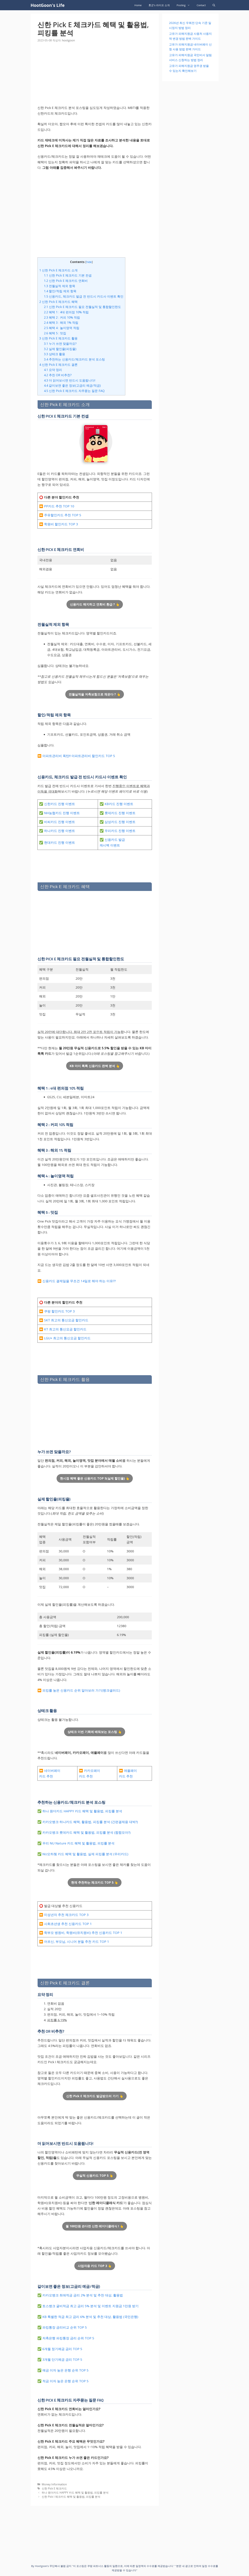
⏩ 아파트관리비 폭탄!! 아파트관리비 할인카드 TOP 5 (76, 756)
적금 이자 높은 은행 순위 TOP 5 (65, 2381)
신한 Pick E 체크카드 (54, 2488)
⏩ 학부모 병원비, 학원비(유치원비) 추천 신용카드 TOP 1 (80, 1932)
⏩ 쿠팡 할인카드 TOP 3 (57, 1311)
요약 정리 (53, 370)
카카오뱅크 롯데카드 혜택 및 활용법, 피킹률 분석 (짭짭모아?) (86, 1832)
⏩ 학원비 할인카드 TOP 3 (58, 524)
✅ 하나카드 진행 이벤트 (57, 831)
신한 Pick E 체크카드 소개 (58, 270)
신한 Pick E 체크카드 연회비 (66, 281)
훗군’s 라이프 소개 (159, 5)
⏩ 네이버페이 (49, 1770)
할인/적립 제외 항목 (60, 291)
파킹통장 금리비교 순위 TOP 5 (64, 2327)
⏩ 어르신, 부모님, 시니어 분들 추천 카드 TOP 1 (74, 1941)
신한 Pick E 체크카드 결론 (58, 365)
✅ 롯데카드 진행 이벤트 (118, 813)
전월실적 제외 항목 (59, 286)
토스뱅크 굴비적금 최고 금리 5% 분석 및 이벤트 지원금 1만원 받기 (90, 2306)
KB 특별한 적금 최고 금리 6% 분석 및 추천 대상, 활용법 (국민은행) (90, 2317)
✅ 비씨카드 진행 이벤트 (57, 822)
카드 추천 (46, 1776)
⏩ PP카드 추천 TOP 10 (56, 506)
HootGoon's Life (48, 5)
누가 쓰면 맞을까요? (60, 343)
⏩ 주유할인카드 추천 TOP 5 (60, 515)
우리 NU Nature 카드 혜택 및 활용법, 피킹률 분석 (78, 1843)
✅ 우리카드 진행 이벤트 (118, 831)
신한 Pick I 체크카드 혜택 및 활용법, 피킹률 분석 (71, 2497)
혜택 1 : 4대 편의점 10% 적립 (66, 312)
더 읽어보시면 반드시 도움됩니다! (69, 380)
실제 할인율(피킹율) (60, 349)
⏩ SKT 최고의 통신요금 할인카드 (63, 1320)
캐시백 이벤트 (110, 845)
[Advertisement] (94, 74)
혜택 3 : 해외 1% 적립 (61, 322)
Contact (201, 5)
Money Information (54, 2484)
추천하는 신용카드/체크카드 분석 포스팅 (74, 359)
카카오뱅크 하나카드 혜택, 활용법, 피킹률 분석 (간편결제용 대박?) (90, 1822)
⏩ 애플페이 (128, 1770)
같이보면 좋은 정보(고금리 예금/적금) (72, 385)
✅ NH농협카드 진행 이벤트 (59, 813)
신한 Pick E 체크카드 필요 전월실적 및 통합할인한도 (82, 307)
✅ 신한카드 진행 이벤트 (57, 804)
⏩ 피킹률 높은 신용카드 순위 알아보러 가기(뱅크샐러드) (78, 1690)
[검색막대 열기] (214, 5)
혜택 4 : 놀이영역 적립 (61, 328)
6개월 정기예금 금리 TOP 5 (62, 2349)
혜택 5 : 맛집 (55, 333)
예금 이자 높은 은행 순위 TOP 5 (65, 2370)
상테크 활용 (54, 354)
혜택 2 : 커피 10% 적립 (62, 317)
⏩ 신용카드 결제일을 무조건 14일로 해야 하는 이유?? (76, 1281)
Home (138, 5)
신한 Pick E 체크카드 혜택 (58, 302)
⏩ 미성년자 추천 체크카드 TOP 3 (64, 1915)
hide (89, 262)
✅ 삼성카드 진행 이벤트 (118, 822)
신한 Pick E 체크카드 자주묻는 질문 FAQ (74, 391)
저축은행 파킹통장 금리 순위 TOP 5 (68, 2338)
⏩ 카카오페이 (89, 1770)
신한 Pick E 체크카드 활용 (58, 338)
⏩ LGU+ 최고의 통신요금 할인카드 (65, 1338)
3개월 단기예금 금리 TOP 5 (62, 2359)
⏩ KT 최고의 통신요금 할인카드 (62, 1329)
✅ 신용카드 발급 (112, 839)
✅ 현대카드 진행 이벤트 (57, 842)
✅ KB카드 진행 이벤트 (116, 804)
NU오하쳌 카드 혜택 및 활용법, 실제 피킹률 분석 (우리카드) (85, 1854)
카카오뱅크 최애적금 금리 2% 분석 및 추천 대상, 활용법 (82, 2295)
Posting (185, 5)
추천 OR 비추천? (58, 375)
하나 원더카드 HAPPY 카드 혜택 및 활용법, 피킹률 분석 (82, 1811)
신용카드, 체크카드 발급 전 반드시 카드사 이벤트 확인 (83, 296)
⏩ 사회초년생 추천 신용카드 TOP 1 (65, 1924)
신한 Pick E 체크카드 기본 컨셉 (68, 275)
